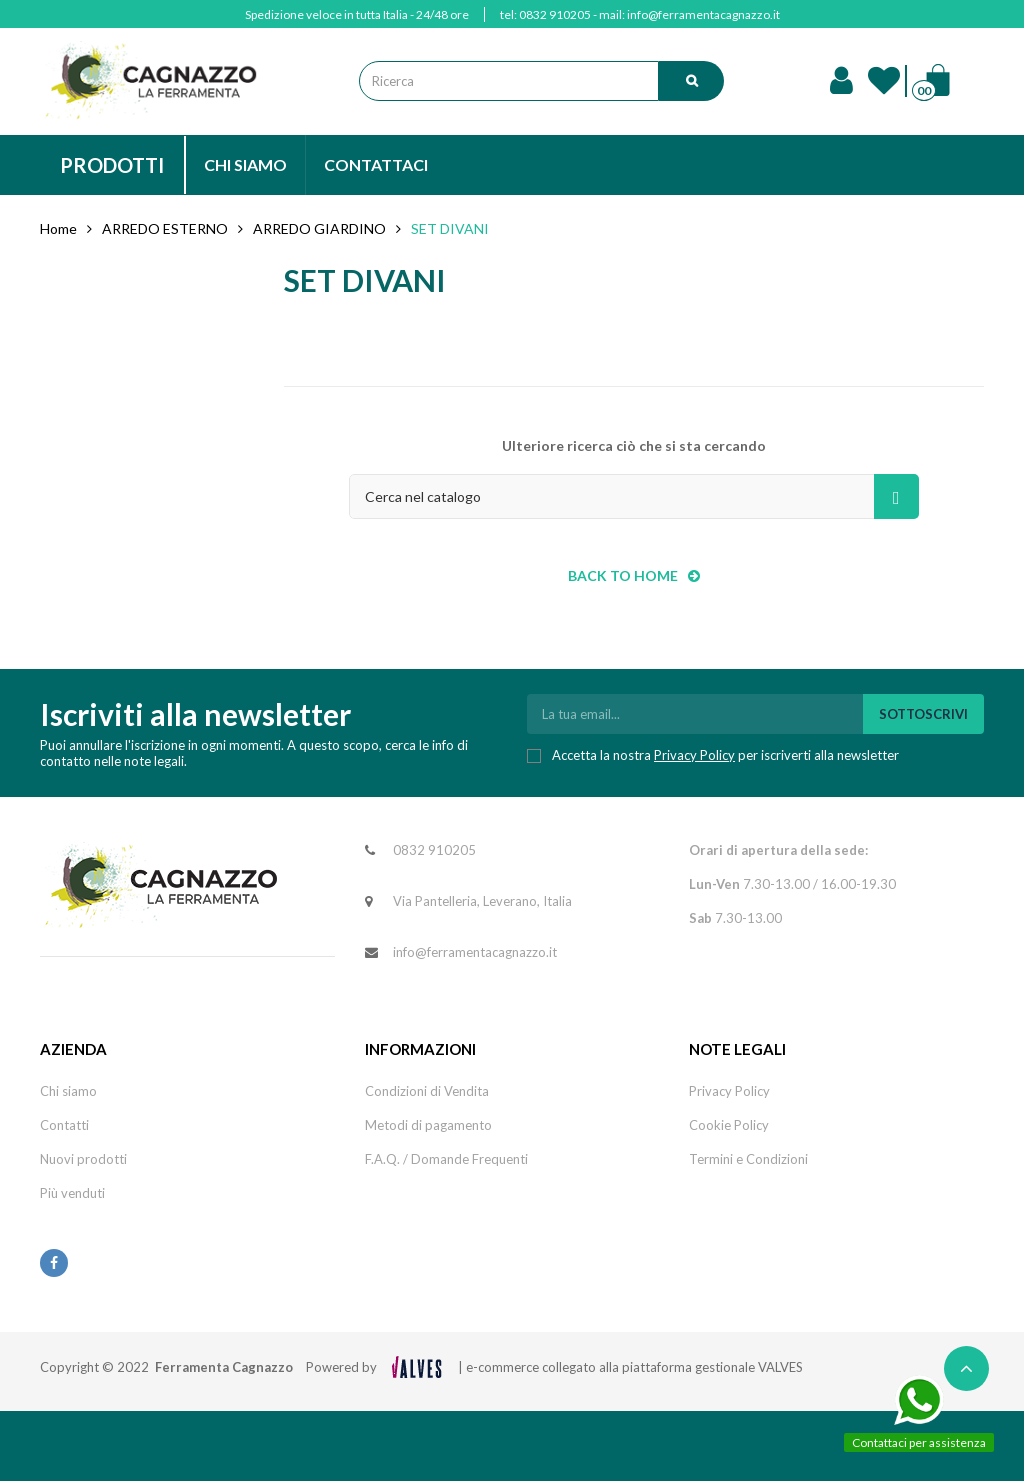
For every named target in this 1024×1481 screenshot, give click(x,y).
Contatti (64, 1125)
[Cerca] (634, 496)
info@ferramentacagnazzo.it (703, 14)
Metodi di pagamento (428, 1125)
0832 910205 (555, 14)
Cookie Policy (729, 1125)
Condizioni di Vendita (427, 1091)
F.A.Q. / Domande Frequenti (446, 1159)
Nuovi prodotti (83, 1159)
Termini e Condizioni (748, 1159)
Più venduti (72, 1193)
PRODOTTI (112, 165)
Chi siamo (68, 1091)
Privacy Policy (694, 755)
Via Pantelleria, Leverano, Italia (482, 901)
